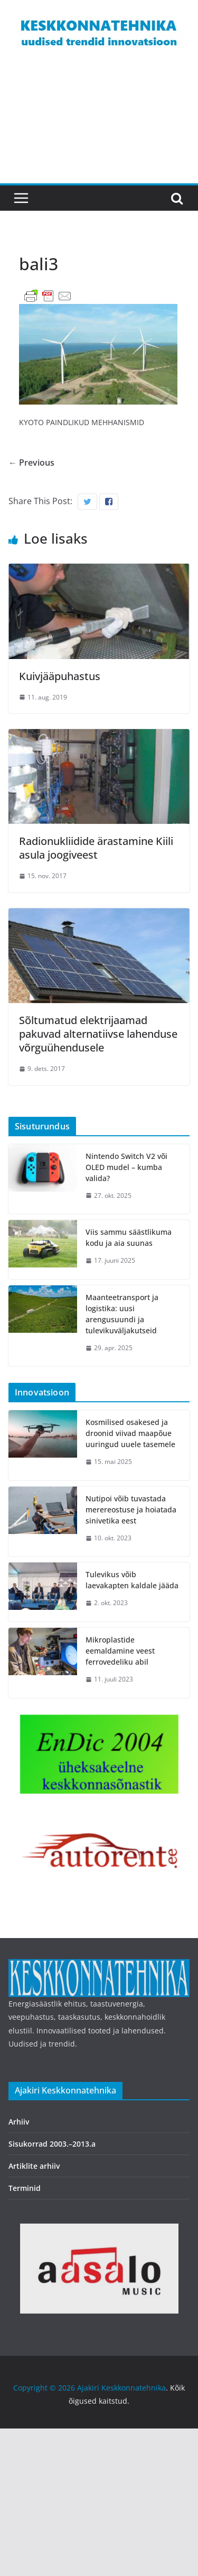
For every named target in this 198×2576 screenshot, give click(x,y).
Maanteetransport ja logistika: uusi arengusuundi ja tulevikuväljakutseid (122, 1313)
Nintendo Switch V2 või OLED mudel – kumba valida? (126, 1167)
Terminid (24, 2188)
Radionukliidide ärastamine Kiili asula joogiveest (96, 848)
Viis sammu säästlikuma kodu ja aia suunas (129, 1237)
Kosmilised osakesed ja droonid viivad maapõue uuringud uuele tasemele (130, 1433)
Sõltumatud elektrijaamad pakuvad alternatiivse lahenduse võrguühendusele (98, 1034)
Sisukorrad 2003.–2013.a (52, 2144)
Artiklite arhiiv (34, 2166)
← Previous (31, 462)
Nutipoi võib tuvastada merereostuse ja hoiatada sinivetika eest (131, 1509)
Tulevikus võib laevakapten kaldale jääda (132, 1579)
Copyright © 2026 (45, 2388)
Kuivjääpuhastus (59, 676)
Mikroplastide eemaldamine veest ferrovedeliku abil (120, 1651)
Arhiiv (18, 2122)
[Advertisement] (99, 126)
